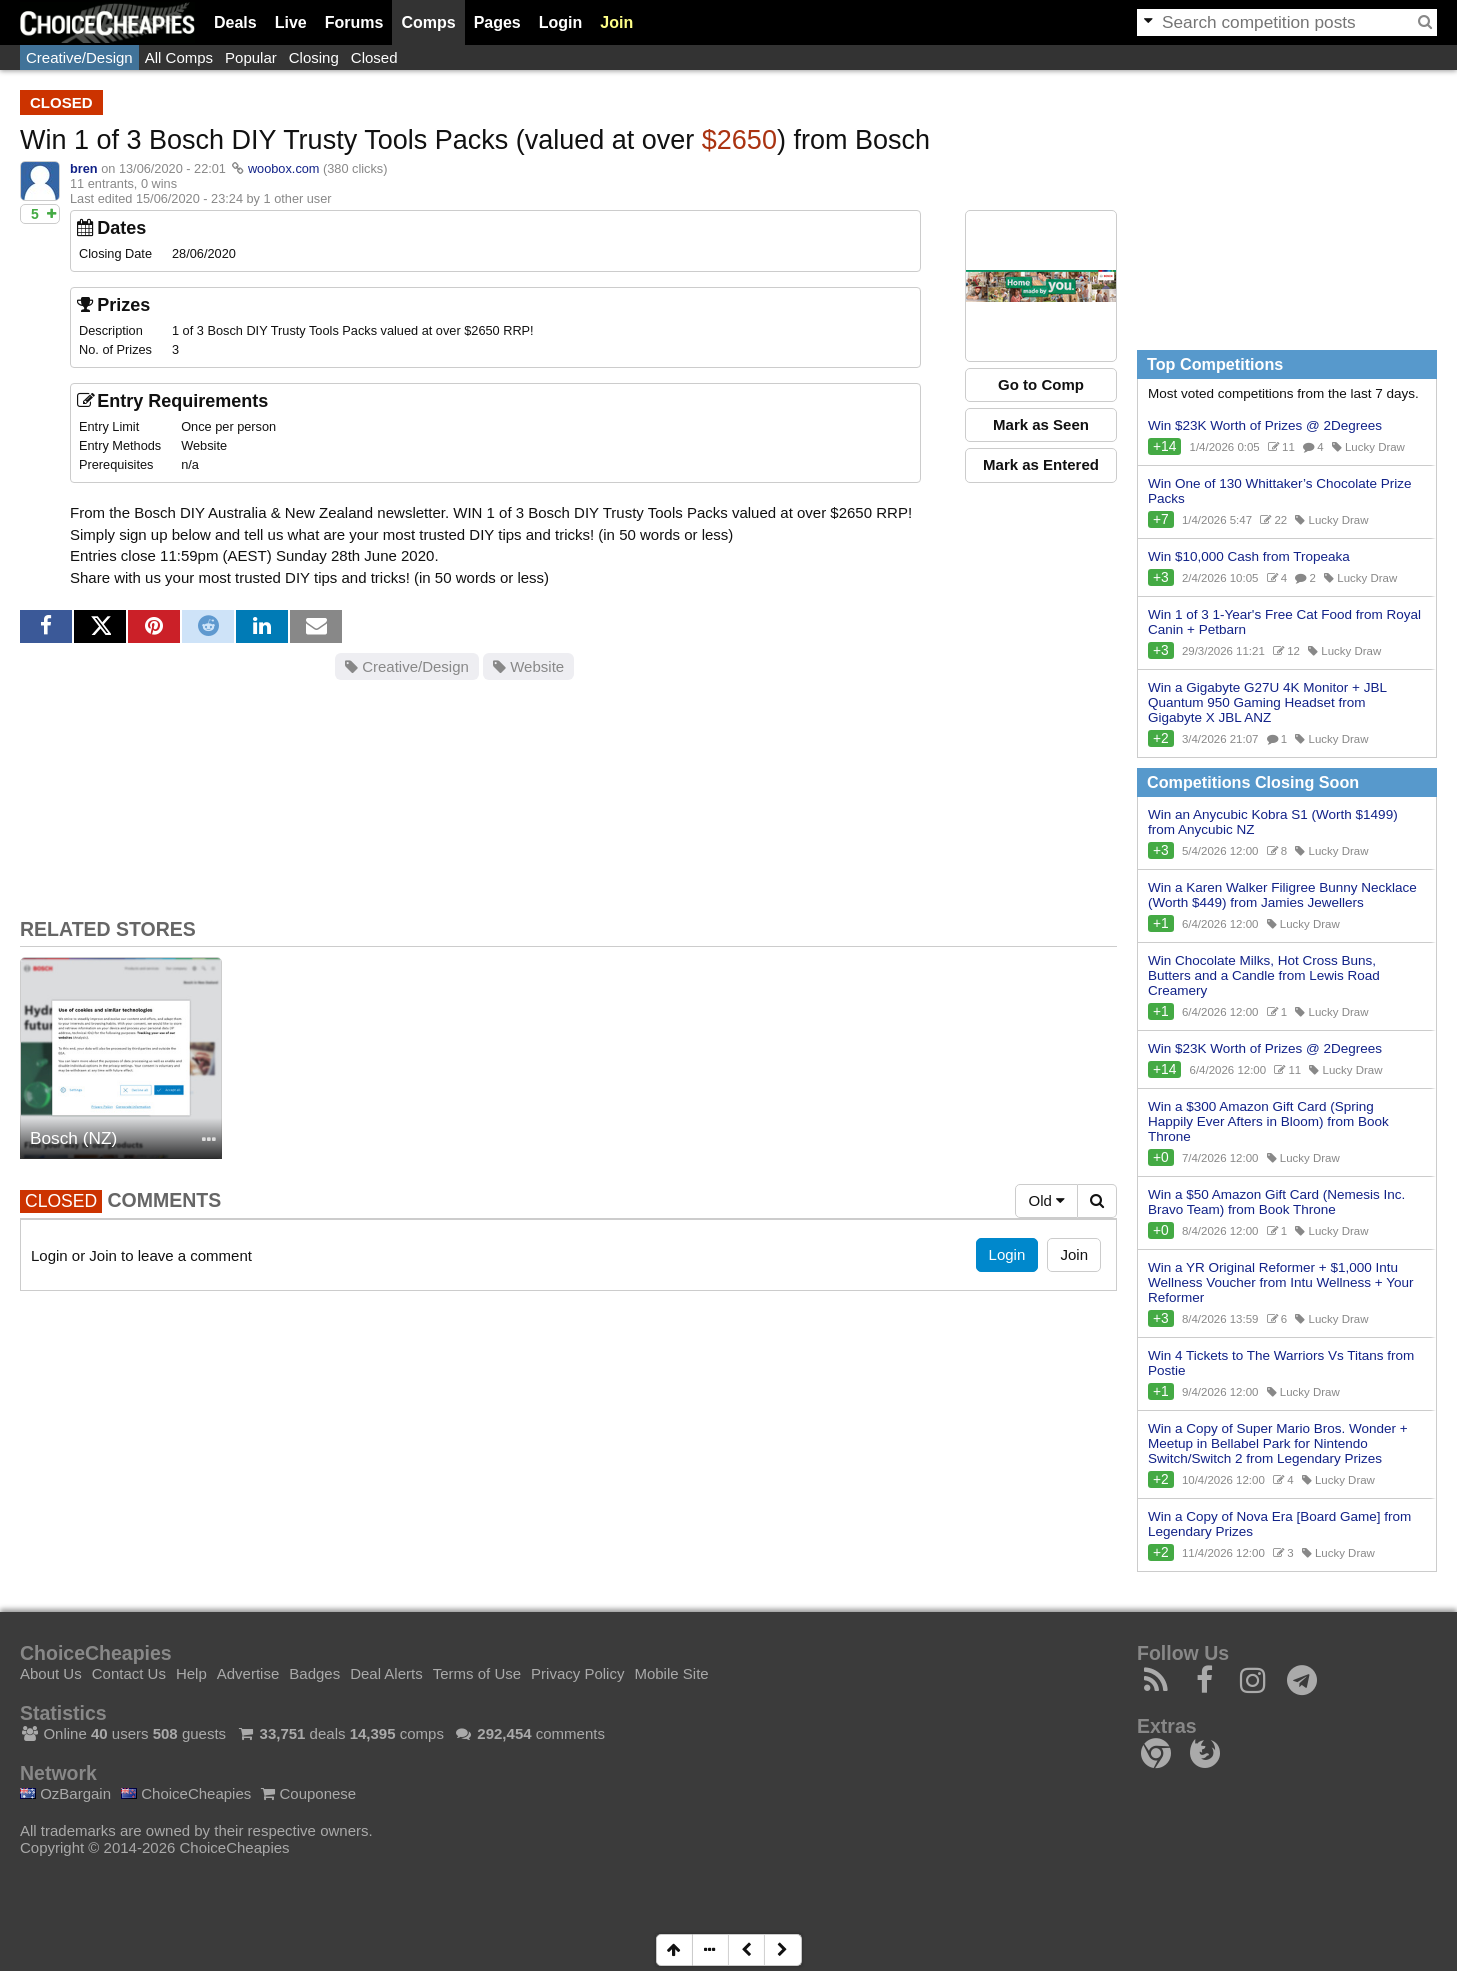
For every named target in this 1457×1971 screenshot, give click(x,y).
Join (616, 22)
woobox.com (284, 168)
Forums (354, 22)
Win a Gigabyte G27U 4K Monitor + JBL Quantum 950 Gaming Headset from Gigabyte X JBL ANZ (1267, 702)
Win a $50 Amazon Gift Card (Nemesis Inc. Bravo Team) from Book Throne (1276, 1202)
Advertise (248, 1673)
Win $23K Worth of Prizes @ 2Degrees (1265, 425)
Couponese (308, 1793)
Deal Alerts (386, 1673)
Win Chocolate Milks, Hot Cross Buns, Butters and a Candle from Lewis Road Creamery (1264, 975)
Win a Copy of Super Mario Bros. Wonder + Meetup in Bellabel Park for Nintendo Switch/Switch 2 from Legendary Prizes (1278, 1443)
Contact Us (129, 1673)
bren (84, 168)
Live (291, 22)
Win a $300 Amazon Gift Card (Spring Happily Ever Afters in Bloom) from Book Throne (1268, 1121)
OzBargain (65, 1793)
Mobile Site (671, 1673)
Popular (251, 57)
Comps (428, 22)
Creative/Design (79, 57)
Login (561, 22)
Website (528, 666)
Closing (314, 57)
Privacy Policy (577, 1673)
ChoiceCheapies (186, 1793)
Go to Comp (1041, 384)
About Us (51, 1673)
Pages (497, 22)
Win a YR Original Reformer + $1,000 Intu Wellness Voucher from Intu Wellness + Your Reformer (1281, 1282)
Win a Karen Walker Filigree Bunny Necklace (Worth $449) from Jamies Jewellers (1282, 895)
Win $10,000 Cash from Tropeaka (1249, 556)
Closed (374, 57)
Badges (314, 1673)
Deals (235, 22)
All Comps (179, 57)
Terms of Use (477, 1673)
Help (191, 1673)
